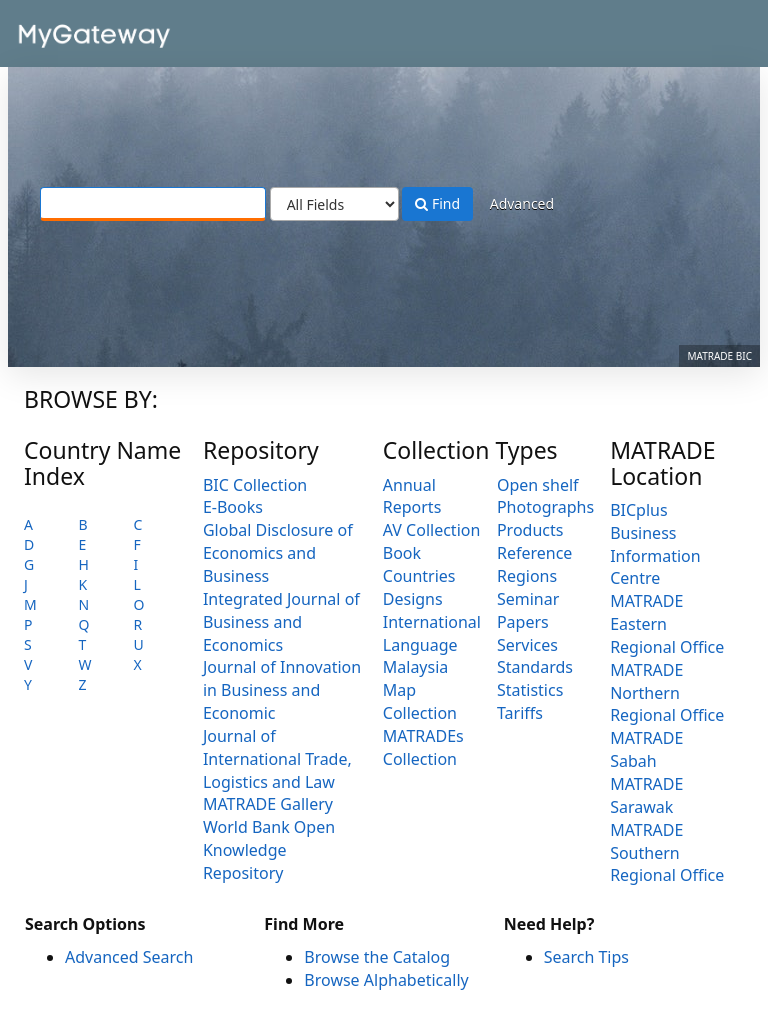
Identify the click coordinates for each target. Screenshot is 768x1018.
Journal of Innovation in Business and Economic (282, 690)
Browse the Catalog (377, 957)
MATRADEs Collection (423, 747)
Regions (527, 576)
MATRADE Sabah (646, 749)
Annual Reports (412, 496)
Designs (413, 599)
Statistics (530, 690)
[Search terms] (153, 204)
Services (527, 645)
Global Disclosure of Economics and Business (278, 553)
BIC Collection (255, 485)
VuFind (64, 30)
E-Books (233, 507)
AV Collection (432, 530)
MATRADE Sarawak (646, 795)
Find (437, 203)
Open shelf (538, 485)
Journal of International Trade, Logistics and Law (277, 759)
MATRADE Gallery (268, 804)
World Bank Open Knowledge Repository (269, 850)
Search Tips (586, 957)
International (432, 622)
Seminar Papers (528, 610)
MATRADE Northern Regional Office (667, 693)
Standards (535, 667)
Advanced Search (129, 957)
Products (530, 530)
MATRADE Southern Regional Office (667, 853)
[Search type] (334, 204)
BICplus (638, 510)
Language (420, 645)
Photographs (545, 507)
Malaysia (416, 667)
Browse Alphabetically (386, 980)
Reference (534, 553)
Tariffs (520, 713)
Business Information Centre (655, 556)
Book (402, 553)
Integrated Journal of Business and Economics (281, 622)
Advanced (522, 203)
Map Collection (420, 701)
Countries (419, 576)
